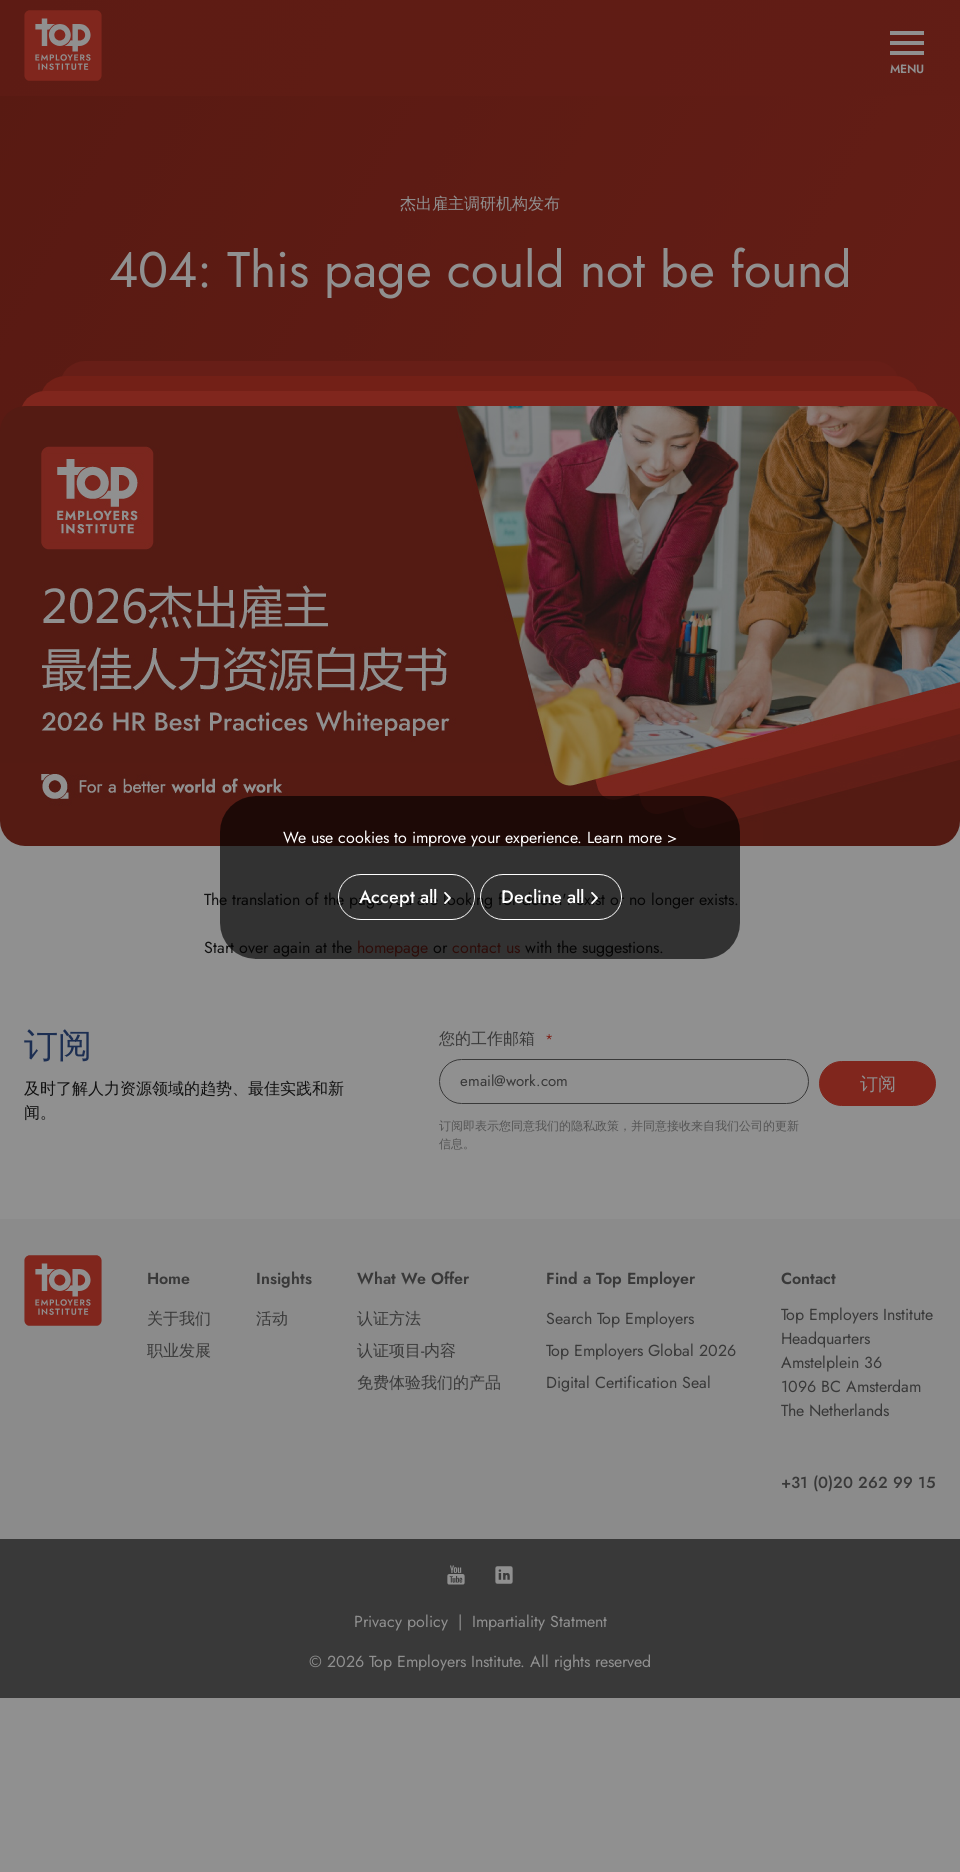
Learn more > (632, 837)
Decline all (542, 897)
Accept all (398, 897)
